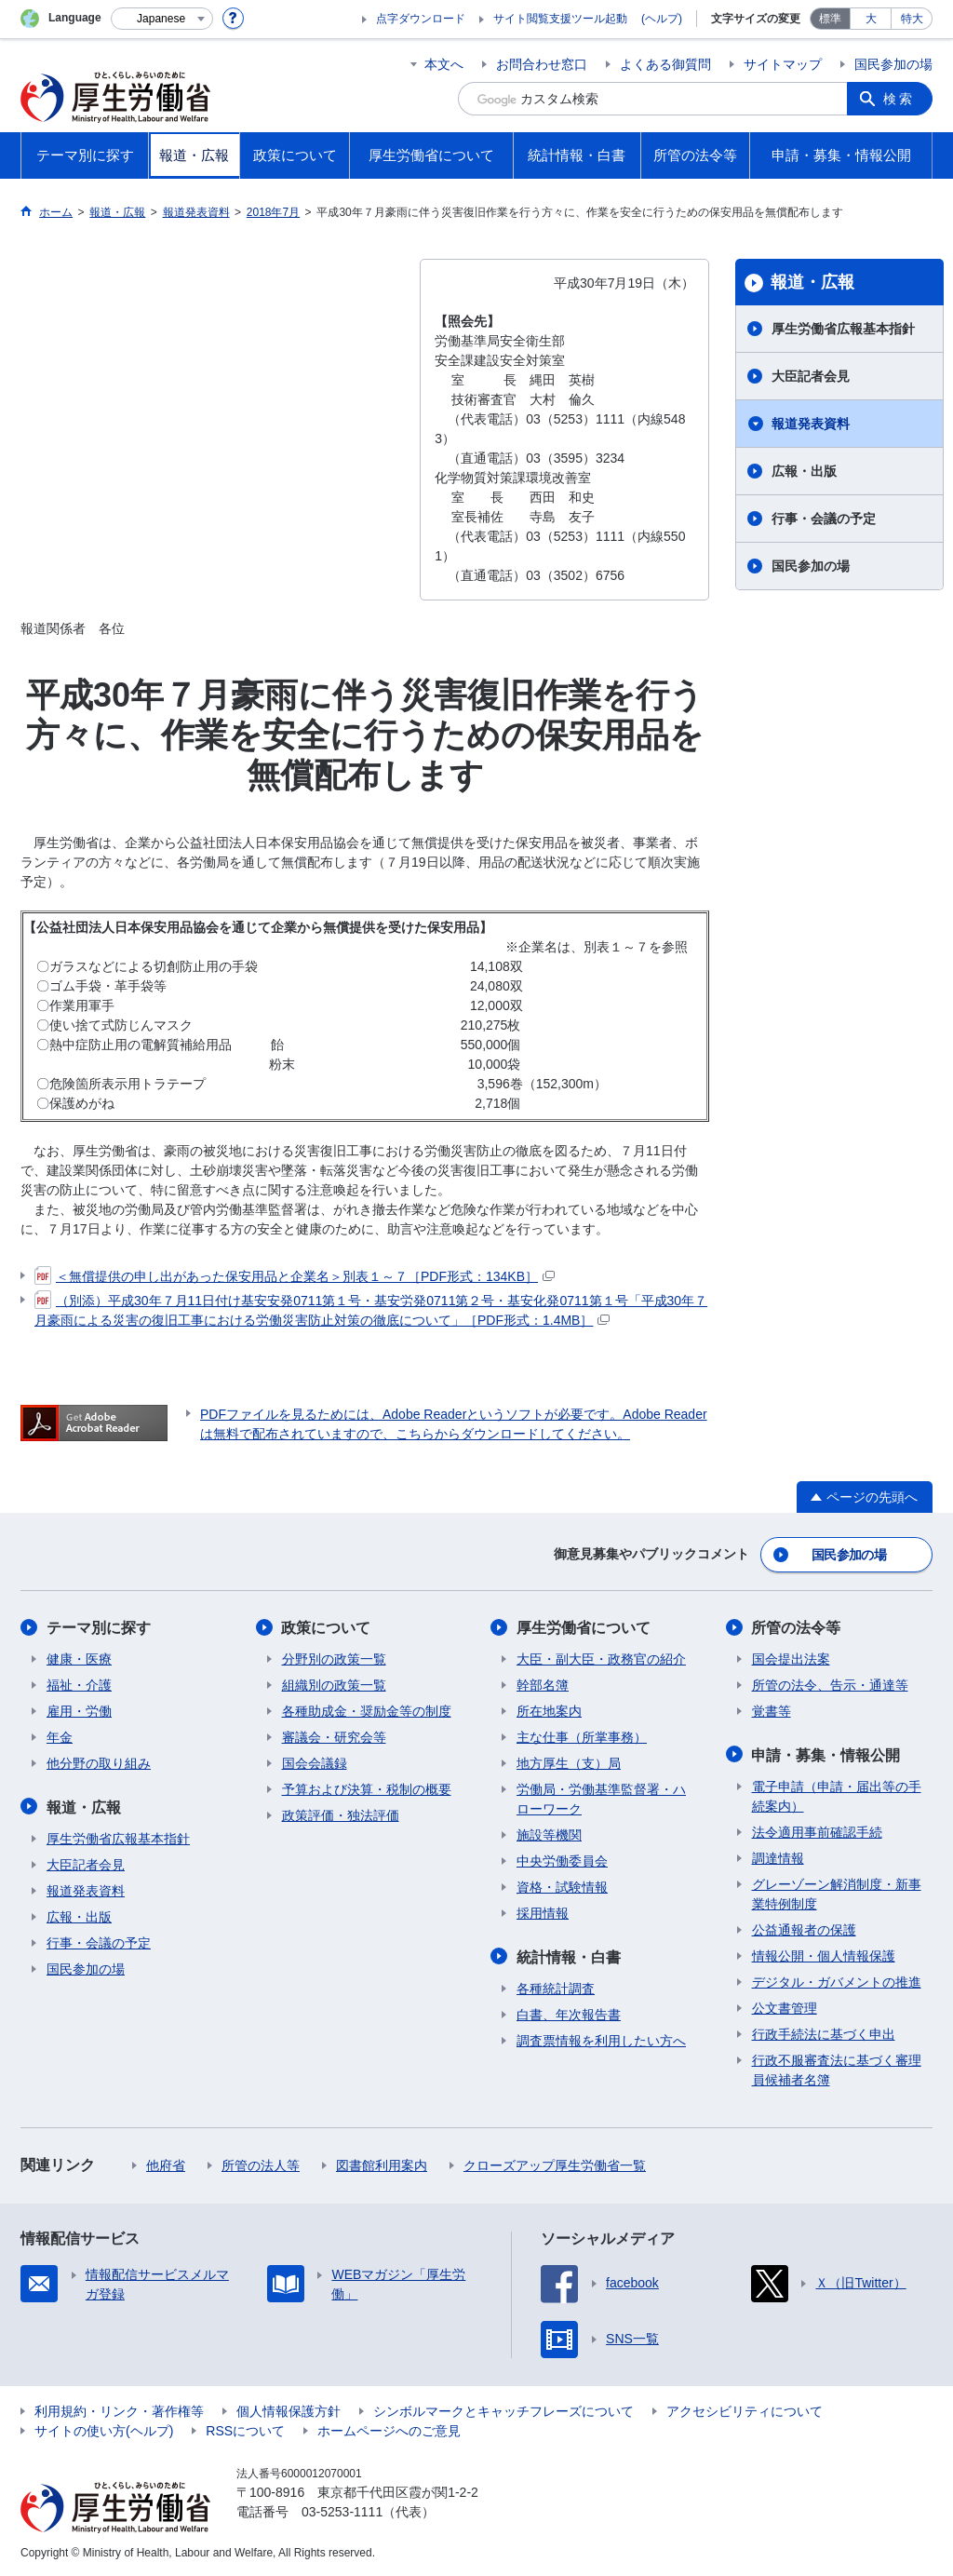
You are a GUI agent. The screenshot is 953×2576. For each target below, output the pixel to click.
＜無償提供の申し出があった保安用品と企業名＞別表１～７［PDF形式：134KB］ (294, 1276)
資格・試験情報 (562, 1887)
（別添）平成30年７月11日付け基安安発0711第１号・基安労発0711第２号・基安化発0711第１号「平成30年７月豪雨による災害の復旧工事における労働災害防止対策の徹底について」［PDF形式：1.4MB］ (370, 1309)
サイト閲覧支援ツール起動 (560, 18)
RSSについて (245, 2429)
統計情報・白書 (569, 1956)
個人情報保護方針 (288, 2410)
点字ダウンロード (420, 18)
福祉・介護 (79, 1685)
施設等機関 (549, 1834)
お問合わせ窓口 (541, 64)
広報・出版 (804, 471)
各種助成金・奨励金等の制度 (366, 1711)
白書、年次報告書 (569, 2013)
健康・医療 (79, 1659)
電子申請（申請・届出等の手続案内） (836, 1795)
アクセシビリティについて (744, 2410)
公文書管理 (784, 2007)
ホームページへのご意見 (389, 2429)
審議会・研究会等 (334, 1737)
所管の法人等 (260, 2164)
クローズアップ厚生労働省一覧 (554, 2164)
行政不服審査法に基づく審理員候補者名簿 (836, 2069)
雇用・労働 (79, 1711)
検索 (899, 98)
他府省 (165, 2164)
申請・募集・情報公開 (826, 1754)
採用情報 (543, 1913)
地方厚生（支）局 (569, 1763)
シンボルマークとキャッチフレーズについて (503, 2410)
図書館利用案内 (381, 2164)
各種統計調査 (556, 1987)
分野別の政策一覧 (334, 1659)
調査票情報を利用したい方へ (601, 2039)
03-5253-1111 (342, 2510)
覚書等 (771, 1711)
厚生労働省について (584, 1628)
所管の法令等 (796, 1628)
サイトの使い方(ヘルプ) (103, 2429)
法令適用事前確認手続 (817, 1831)
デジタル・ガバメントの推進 (836, 1981)
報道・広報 (812, 282)
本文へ (443, 64)
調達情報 (778, 1857)
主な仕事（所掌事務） (582, 1737)
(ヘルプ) (661, 18)
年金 (60, 1737)
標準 (830, 18)
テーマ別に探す (99, 1628)
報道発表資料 (811, 423)
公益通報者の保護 (804, 1929)
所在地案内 (549, 1711)
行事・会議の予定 (824, 518)
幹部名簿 (543, 1685)
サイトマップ (783, 64)
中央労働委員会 (562, 1861)
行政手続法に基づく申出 (823, 2033)
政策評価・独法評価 (340, 1815)
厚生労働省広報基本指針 (843, 328)
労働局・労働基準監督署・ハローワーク (601, 1799)
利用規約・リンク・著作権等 (119, 2410)
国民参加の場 (893, 64)
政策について (326, 1628)
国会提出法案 (791, 1659)
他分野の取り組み (99, 1763)
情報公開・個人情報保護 (823, 1955)
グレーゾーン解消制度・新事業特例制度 (836, 1893)
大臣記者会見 (811, 376)
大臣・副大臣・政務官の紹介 (601, 1659)
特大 (912, 18)
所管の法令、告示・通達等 (830, 1685)
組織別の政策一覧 (334, 1685)
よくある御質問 (665, 64)
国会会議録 (314, 1763)
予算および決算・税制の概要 (366, 1789)
